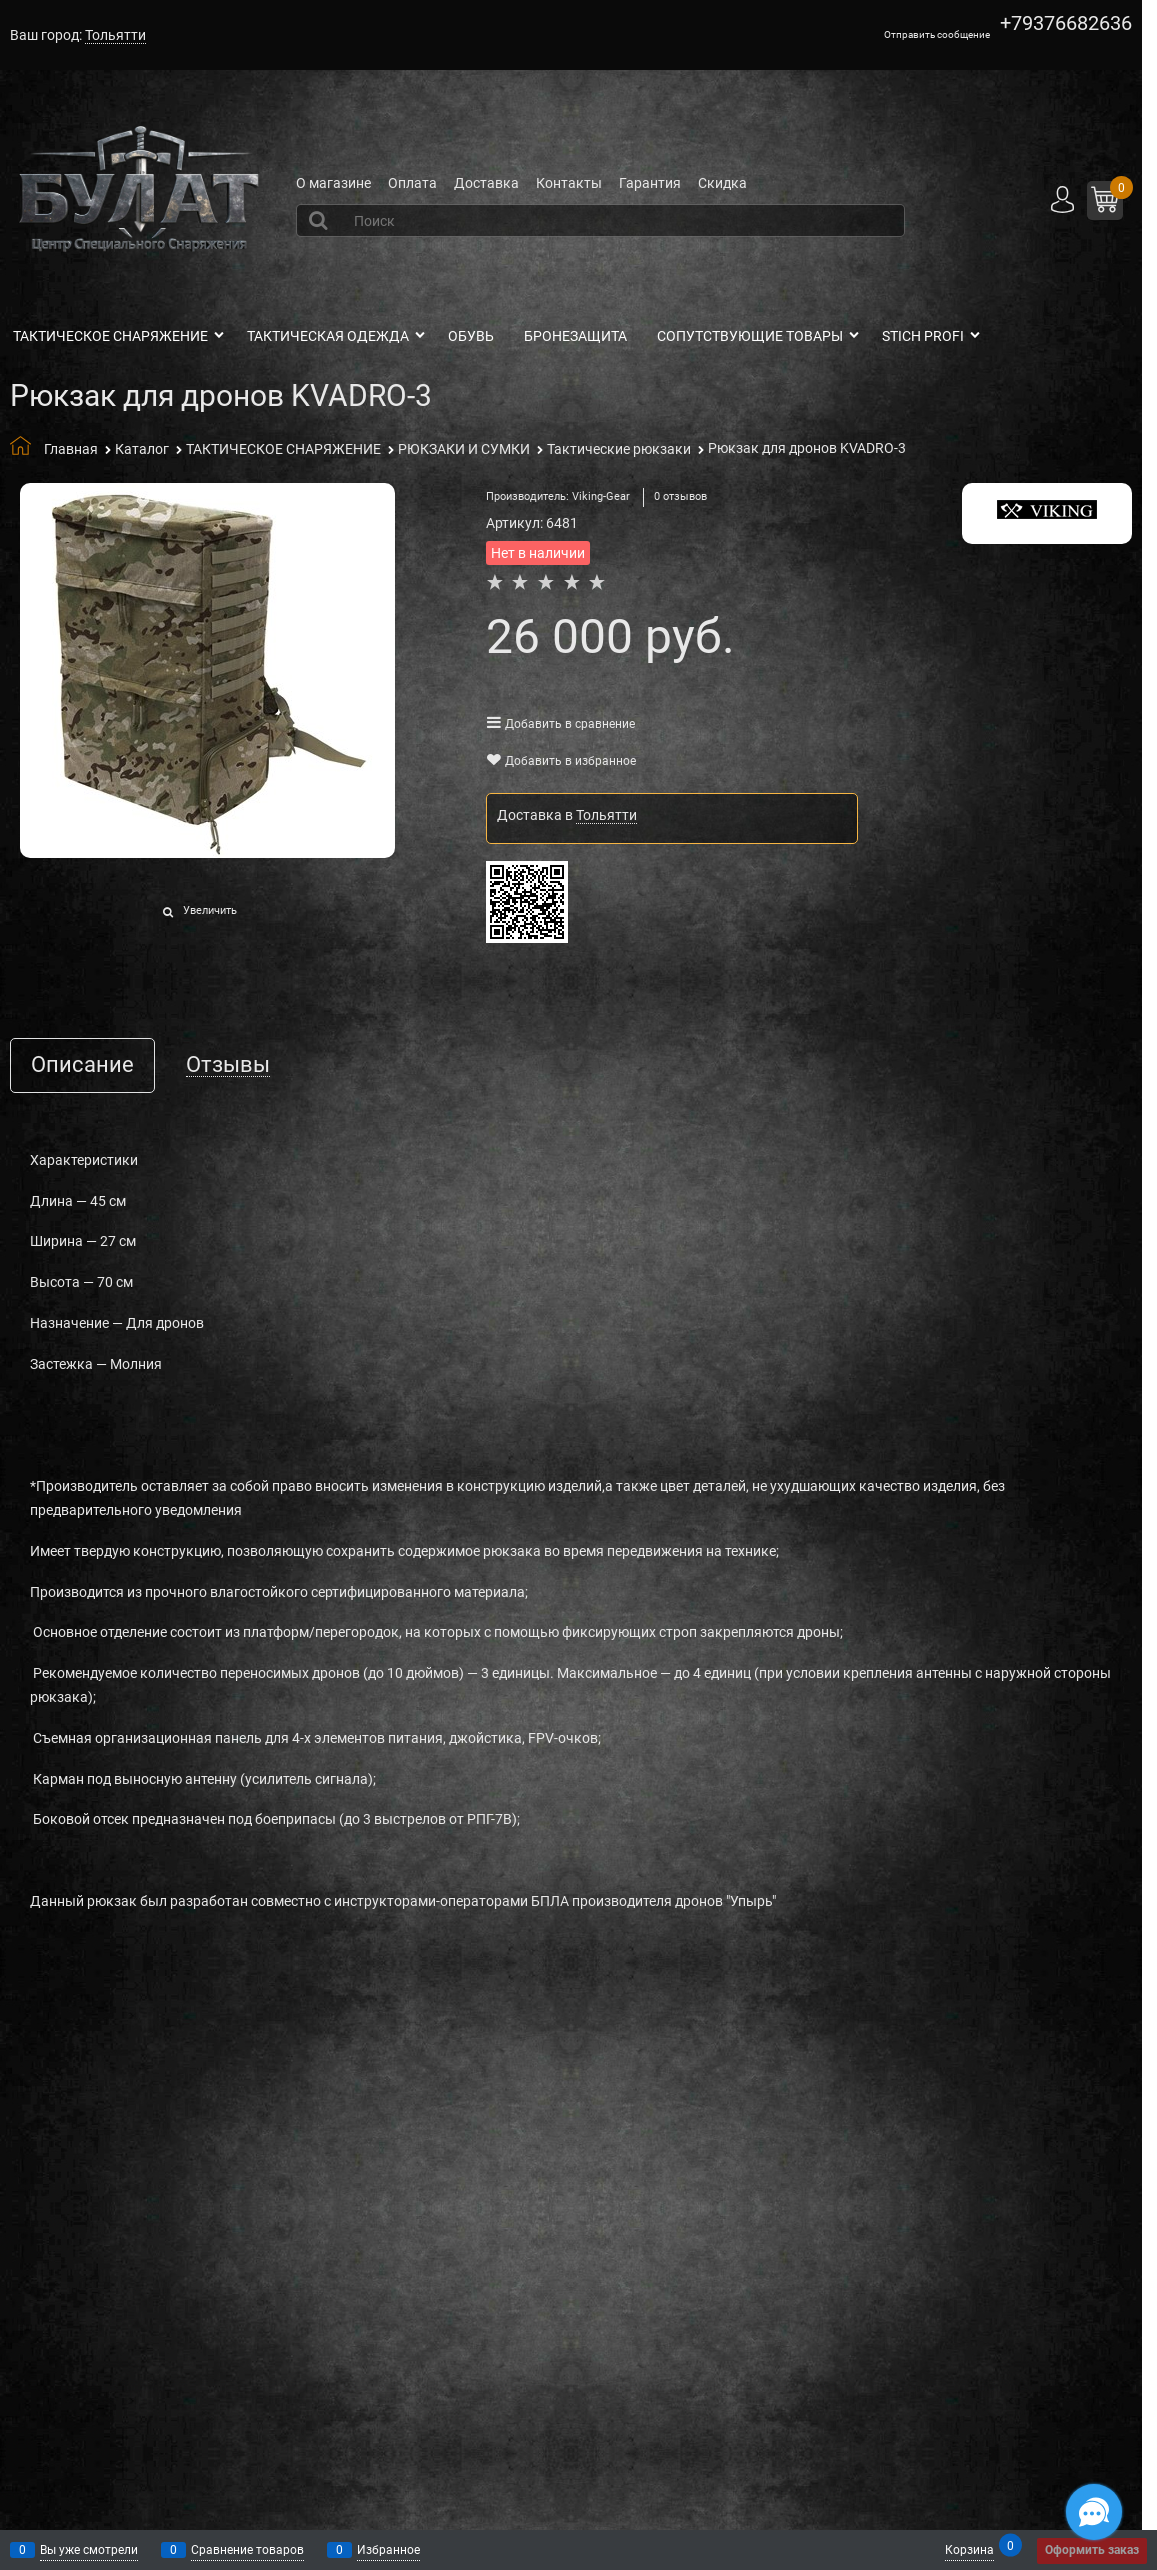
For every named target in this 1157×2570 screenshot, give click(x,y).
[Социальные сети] (1094, 2512)
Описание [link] (82, 1065)
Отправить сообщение (937, 34)
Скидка (722, 183)
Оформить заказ (1092, 2550)
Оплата (412, 183)
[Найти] (321, 220)
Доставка (486, 183)
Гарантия (650, 183)
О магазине (333, 183)
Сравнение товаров (247, 2550)
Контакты (569, 183)
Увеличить (210, 910)
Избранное (388, 2550)
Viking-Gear (601, 496)
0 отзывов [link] (680, 496)
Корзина (969, 2548)
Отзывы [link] (228, 1065)
